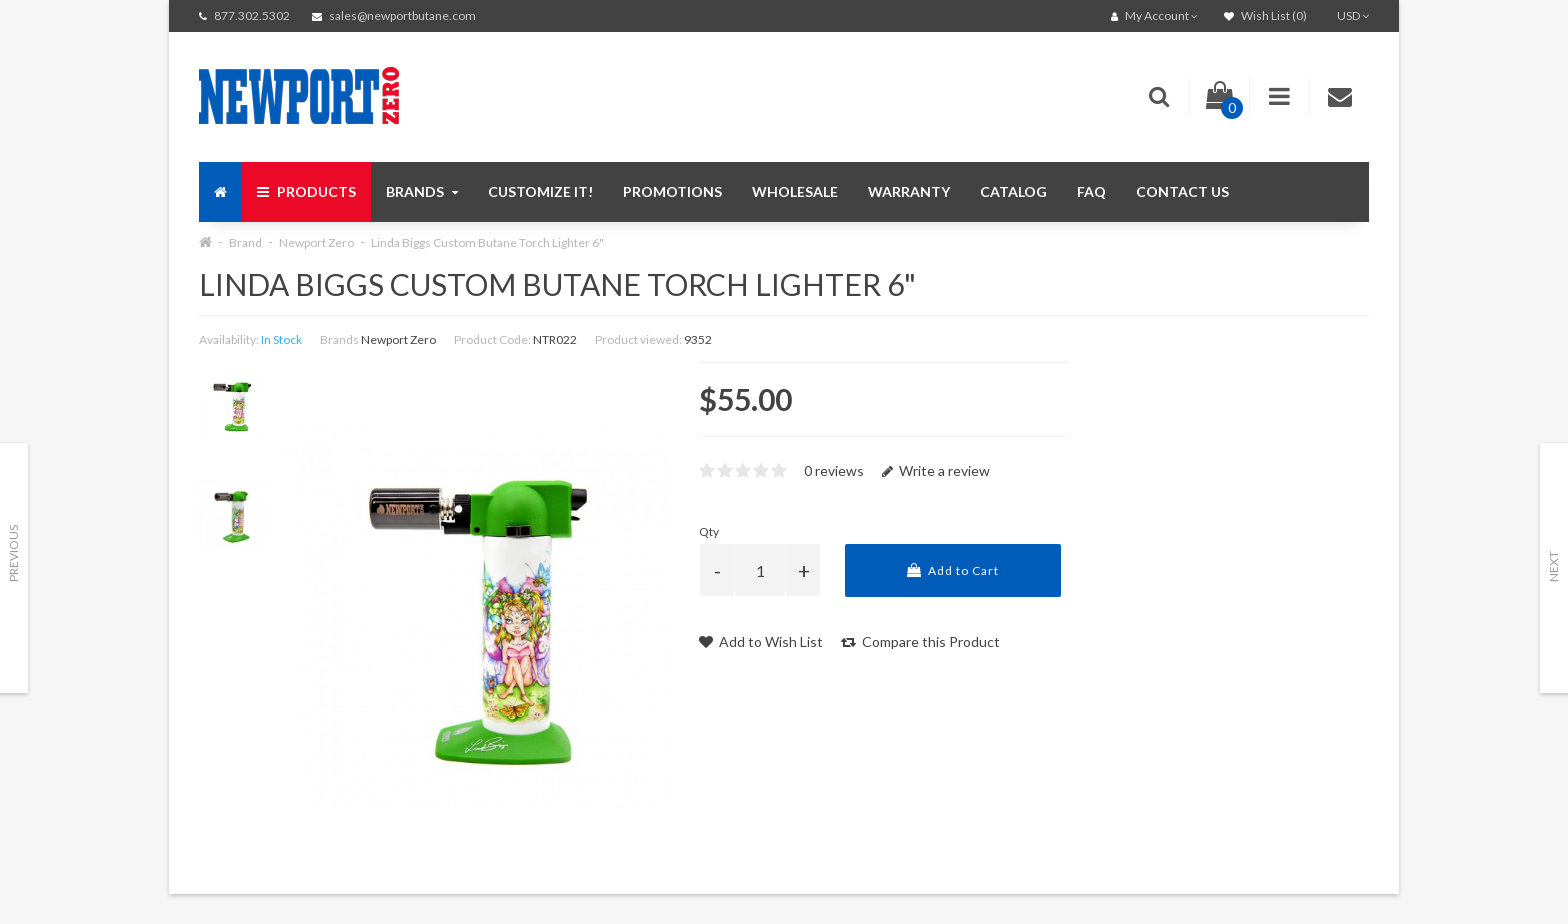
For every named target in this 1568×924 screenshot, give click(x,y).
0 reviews (834, 470)
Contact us (1182, 191)
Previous (13, 553)
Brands (422, 191)
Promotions (672, 191)
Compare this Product (920, 641)
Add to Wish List (761, 641)
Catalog (1013, 191)
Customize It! (540, 191)
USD (1353, 15)
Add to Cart (953, 570)
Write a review (936, 470)
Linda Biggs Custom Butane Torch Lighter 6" (487, 242)
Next (1553, 566)
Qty (709, 531)
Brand (245, 242)
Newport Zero (316, 242)
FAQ (1091, 191)
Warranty (909, 191)
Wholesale (795, 191)
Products (306, 191)
